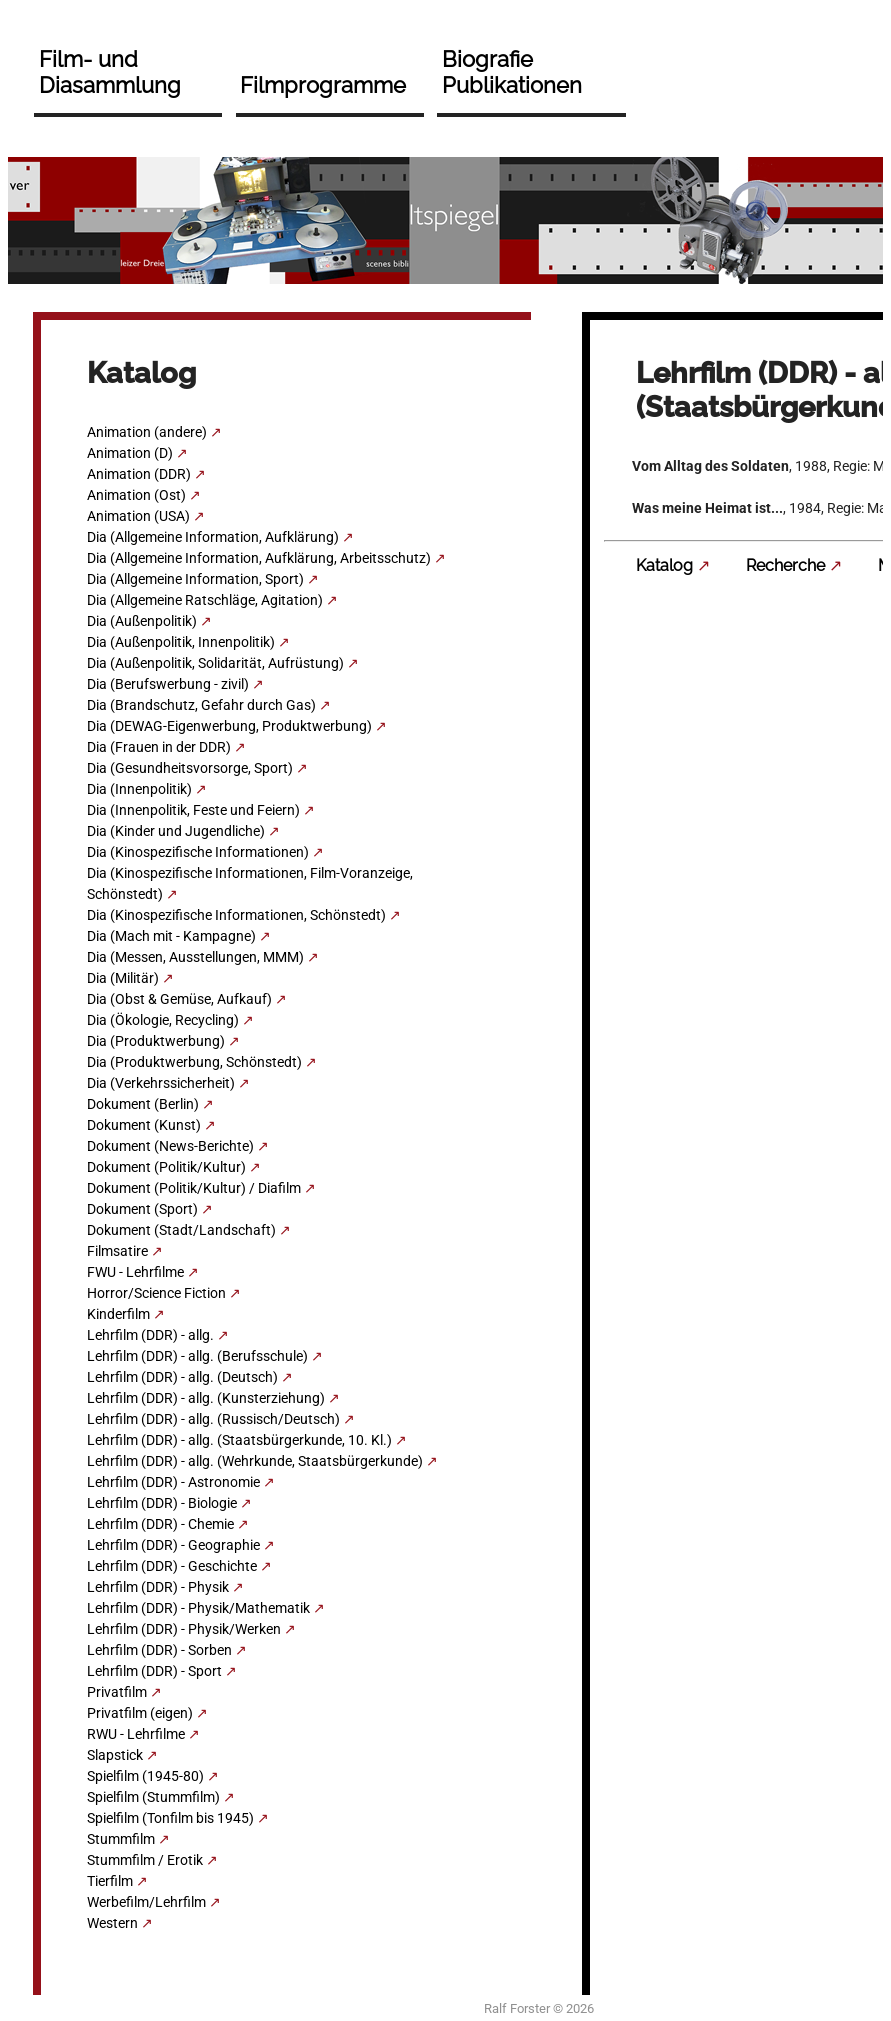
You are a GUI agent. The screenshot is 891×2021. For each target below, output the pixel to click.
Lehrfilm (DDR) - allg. (150, 1335)
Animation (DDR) (139, 474)
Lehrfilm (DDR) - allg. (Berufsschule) (197, 1356)
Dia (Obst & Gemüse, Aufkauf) (179, 999)
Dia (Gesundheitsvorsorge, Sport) (190, 768)
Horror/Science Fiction (156, 1293)
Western (112, 1923)
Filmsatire (117, 1251)
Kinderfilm (118, 1314)
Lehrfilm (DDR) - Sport (154, 1671)
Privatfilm (117, 1692)
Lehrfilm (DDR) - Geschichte (172, 1566)
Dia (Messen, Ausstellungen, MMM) (195, 957)
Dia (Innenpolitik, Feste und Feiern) (193, 810)
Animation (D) (130, 453)
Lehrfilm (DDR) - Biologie (162, 1503)
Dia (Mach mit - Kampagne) (171, 936)
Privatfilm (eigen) (140, 1713)
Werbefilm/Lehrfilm (146, 1902)
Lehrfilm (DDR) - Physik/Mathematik (198, 1608)
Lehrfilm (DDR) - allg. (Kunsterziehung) (206, 1398)
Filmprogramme (323, 85)
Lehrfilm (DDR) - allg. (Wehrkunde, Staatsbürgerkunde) (255, 1461)
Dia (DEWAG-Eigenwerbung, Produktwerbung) (229, 726)
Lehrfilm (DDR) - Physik (158, 1587)
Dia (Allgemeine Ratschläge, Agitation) (205, 600)
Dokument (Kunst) (144, 1125)
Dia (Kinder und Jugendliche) (176, 831)
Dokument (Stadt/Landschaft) (181, 1230)
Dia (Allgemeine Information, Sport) (195, 579)
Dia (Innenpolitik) (139, 789)
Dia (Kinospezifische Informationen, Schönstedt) (236, 915)
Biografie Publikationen (512, 72)
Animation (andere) (147, 432)
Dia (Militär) (123, 978)
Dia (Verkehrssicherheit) (161, 1083)
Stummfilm (121, 1839)
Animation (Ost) (136, 495)
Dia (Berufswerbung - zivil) (168, 684)
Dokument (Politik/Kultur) (166, 1167)
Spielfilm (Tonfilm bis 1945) (170, 1818)
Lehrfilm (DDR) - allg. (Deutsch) (182, 1377)
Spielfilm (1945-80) (145, 1776)
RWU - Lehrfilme (136, 1734)
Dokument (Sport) (142, 1209)
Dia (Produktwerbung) (156, 1041)
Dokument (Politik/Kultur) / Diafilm (194, 1188)
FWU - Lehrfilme (135, 1272)
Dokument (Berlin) (143, 1104)
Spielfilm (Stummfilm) (153, 1797)
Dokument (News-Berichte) (170, 1146)
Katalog (664, 565)
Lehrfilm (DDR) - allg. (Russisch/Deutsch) (213, 1419)
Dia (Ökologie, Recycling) (163, 1020)
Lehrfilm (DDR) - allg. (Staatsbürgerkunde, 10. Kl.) (239, 1440)
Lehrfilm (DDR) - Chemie (160, 1524)
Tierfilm (110, 1881)
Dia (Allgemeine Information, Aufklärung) (213, 537)
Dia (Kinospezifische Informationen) (198, 852)
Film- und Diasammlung (110, 72)
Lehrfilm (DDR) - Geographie (173, 1545)
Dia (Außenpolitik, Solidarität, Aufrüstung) (215, 663)
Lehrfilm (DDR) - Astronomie (173, 1482)
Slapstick (115, 1755)
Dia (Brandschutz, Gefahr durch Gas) (201, 705)
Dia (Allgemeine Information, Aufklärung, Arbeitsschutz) (259, 558)
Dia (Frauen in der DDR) (159, 747)
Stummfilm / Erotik (145, 1860)
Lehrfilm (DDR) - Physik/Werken (184, 1629)
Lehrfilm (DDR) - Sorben (159, 1650)
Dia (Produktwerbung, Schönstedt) (194, 1062)
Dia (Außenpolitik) (142, 621)
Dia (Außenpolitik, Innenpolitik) (181, 642)
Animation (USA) (138, 516)
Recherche (785, 565)
